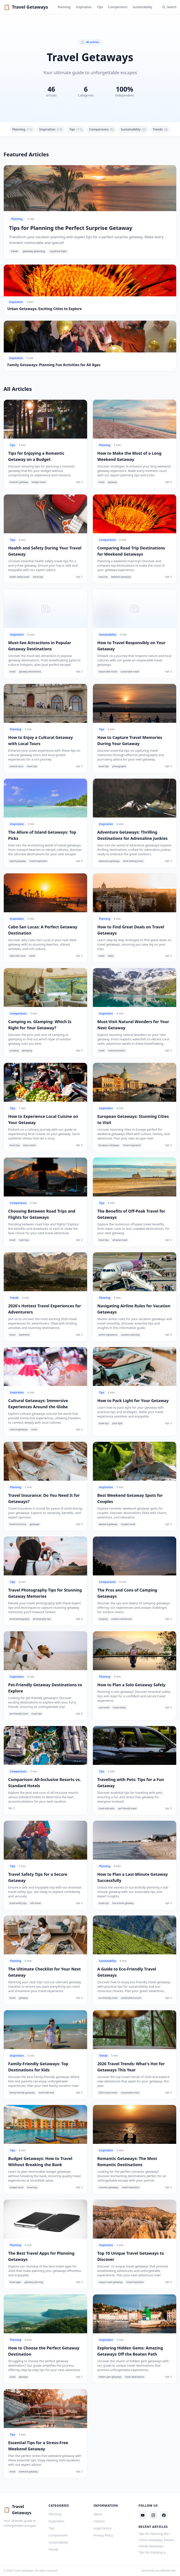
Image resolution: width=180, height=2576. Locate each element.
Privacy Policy (103, 2535)
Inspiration (84, 7)
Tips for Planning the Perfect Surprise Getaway (157, 2534)
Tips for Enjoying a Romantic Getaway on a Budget (156, 2552)
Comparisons (117, 7)
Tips (100, 7)
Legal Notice (102, 2528)
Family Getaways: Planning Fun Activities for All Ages (157, 2546)
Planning (64, 7)
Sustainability (142, 7)
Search (169, 7)
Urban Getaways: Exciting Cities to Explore (157, 2540)
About (98, 2514)
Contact (99, 2521)
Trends (160, 129)
